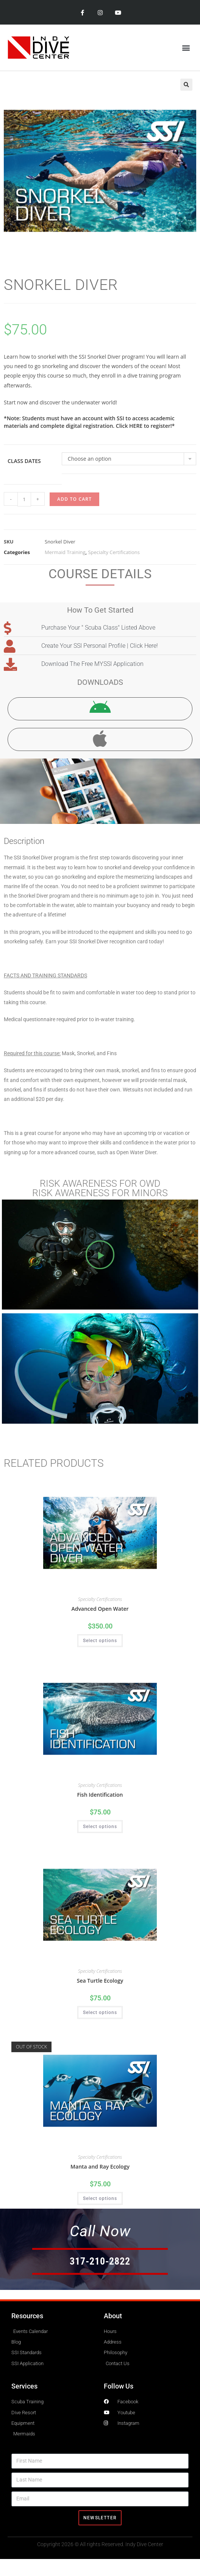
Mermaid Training (65, 552)
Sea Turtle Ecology (100, 1980)
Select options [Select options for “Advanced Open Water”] (100, 1640)
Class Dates (24, 460)
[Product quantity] (24, 499)
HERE (135, 425)
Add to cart (74, 499)
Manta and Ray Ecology (100, 2166)
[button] (186, 47)
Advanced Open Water (99, 1608)
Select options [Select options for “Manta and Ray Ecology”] (100, 2198)
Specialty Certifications (114, 552)
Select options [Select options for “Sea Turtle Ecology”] (100, 2012)
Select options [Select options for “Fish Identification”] (100, 1826)
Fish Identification (100, 1794)
